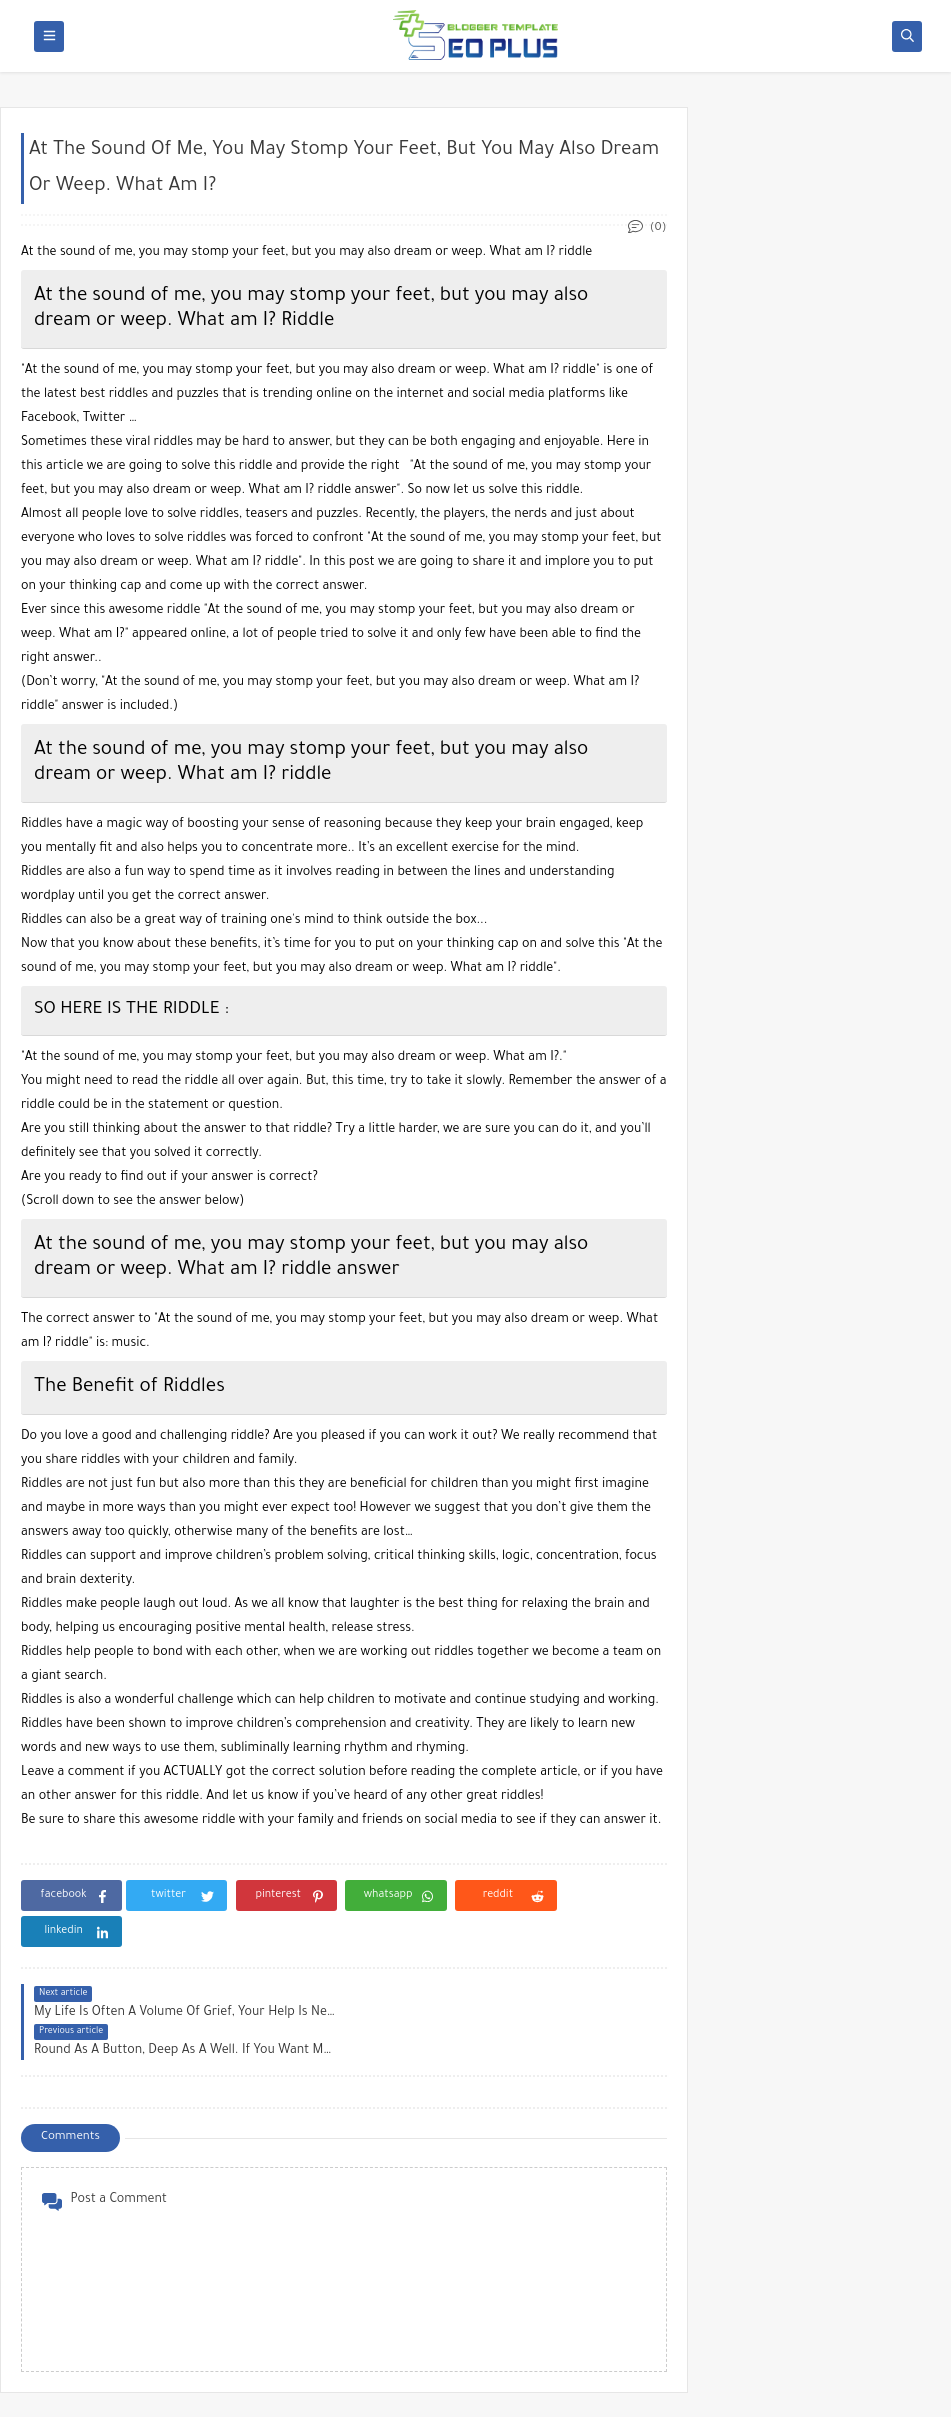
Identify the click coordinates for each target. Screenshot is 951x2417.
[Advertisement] (826, 528)
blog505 (188, 2390)
